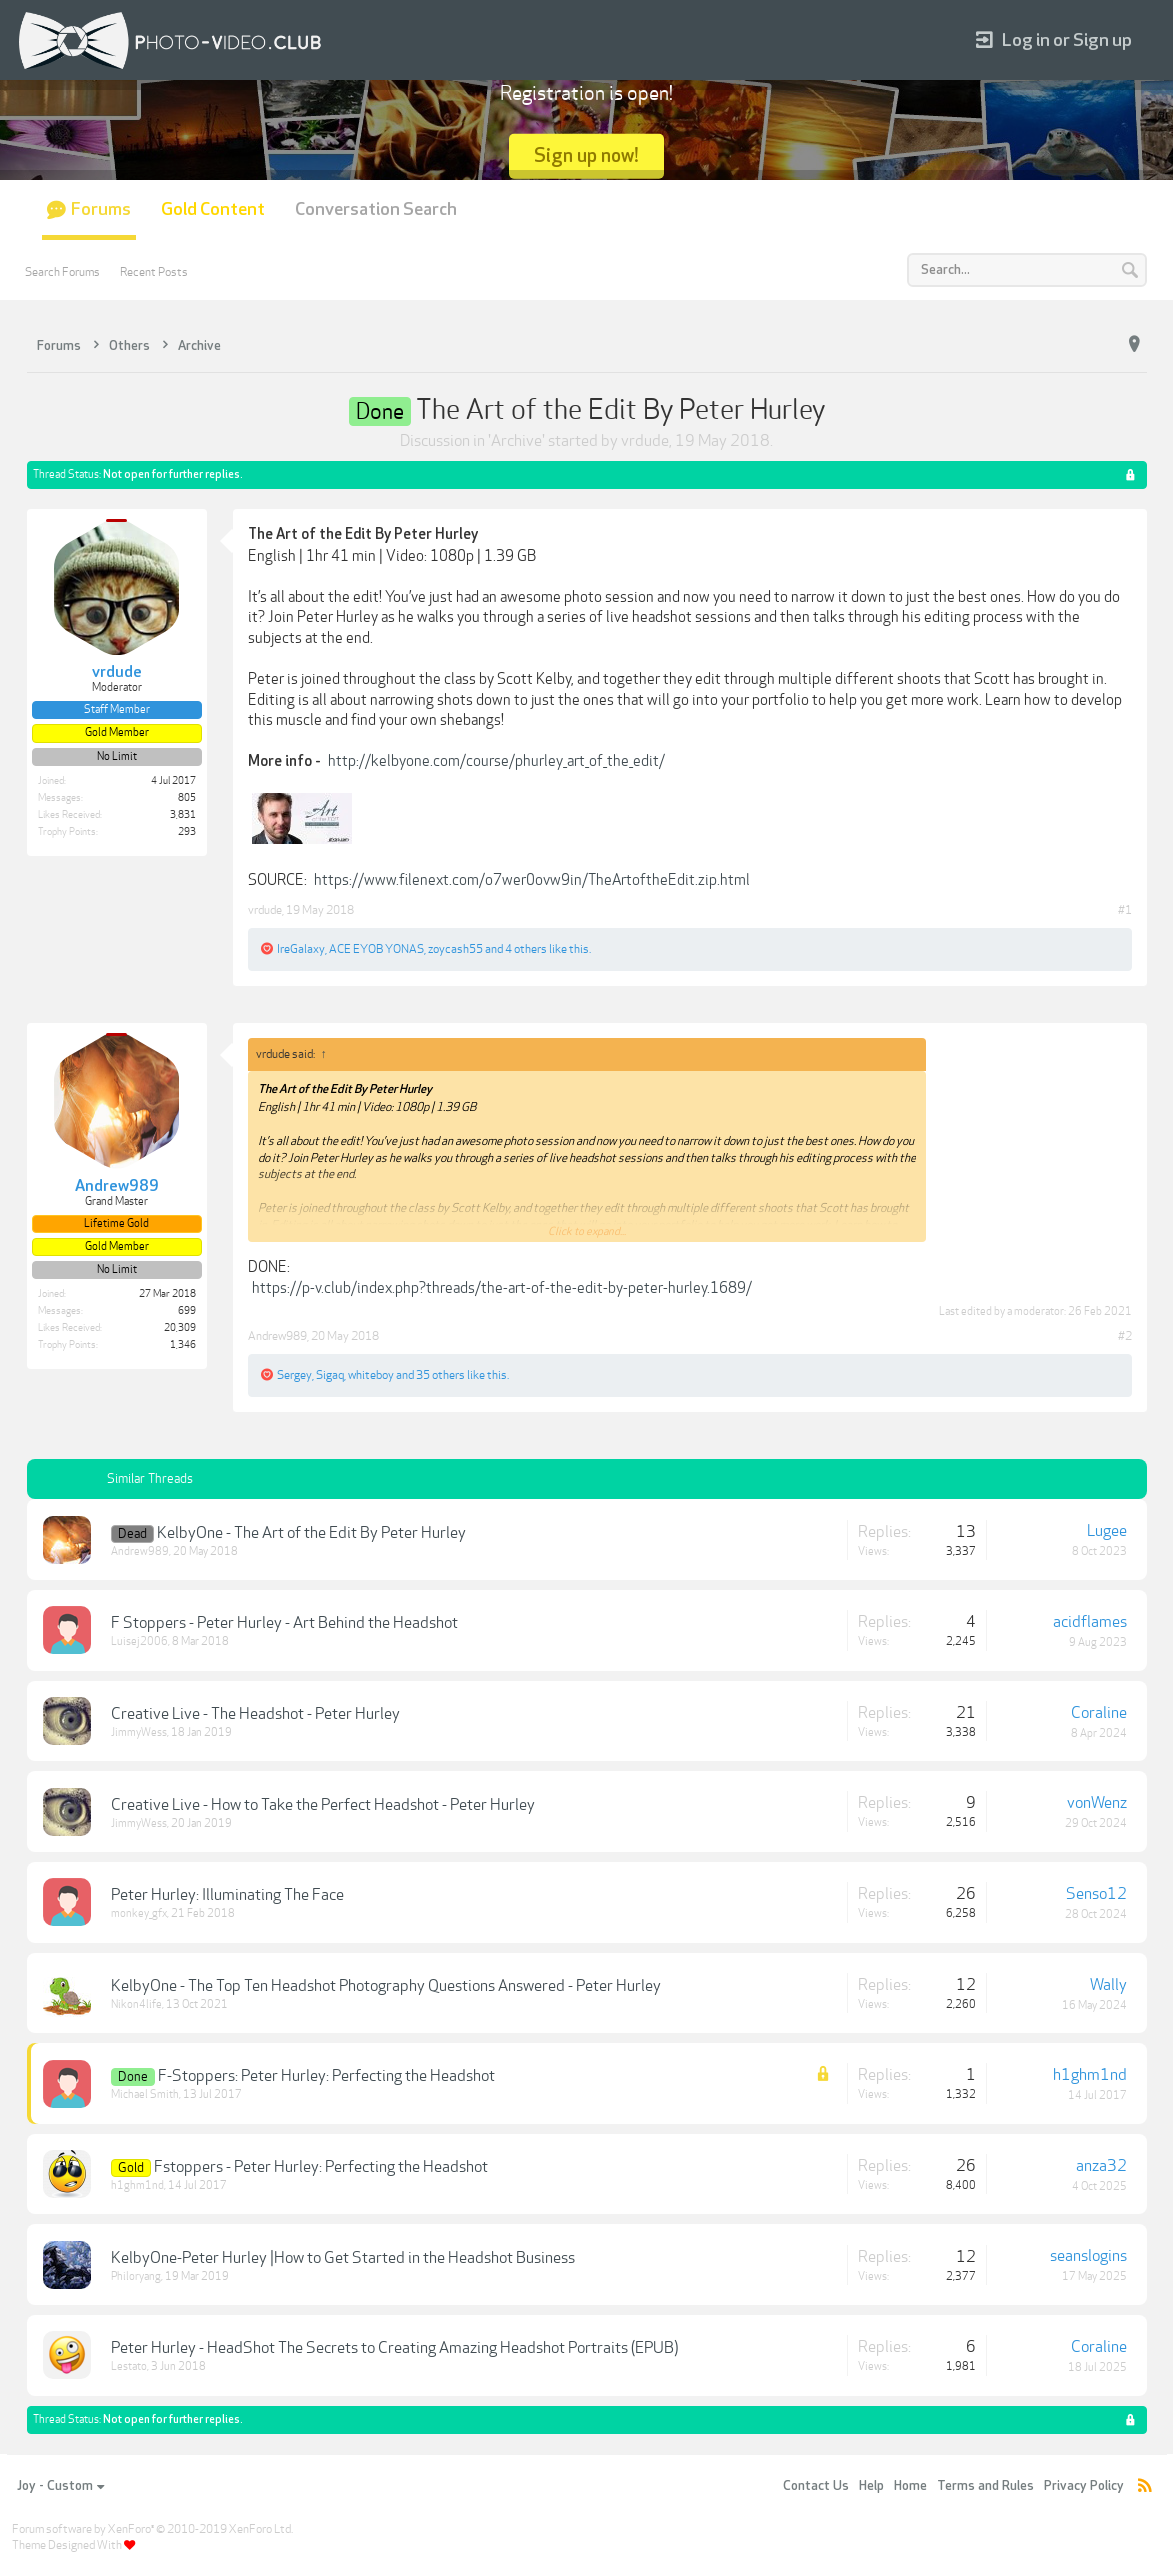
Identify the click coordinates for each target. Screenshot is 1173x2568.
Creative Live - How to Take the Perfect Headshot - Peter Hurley (323, 1805)
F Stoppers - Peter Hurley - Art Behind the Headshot (284, 1623)
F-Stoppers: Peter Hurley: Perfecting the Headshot (326, 2076)
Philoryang (136, 2276)
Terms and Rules (985, 2486)
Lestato (129, 2366)
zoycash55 (455, 949)
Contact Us (816, 2486)
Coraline (1099, 1713)
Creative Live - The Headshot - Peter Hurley (255, 1714)
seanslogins (1088, 2256)
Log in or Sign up (1054, 40)
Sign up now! (586, 155)
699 (187, 1311)
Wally (1108, 1985)
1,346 (183, 1345)
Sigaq (330, 1375)
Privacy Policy (1084, 2486)
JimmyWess (139, 1732)
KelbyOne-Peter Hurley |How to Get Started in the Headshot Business (343, 2258)
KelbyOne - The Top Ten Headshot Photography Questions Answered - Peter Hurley (386, 1986)
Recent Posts (154, 272)
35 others (440, 1375)
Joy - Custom (60, 2486)
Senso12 (1096, 1894)
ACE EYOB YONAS (376, 949)
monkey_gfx (139, 1913)
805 (187, 798)
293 (187, 832)
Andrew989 (277, 1336)
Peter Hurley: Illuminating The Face (227, 1895)
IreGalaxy (301, 949)
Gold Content (213, 209)
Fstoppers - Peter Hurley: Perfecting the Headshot (321, 2167)
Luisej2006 (139, 1641)
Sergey (294, 1375)
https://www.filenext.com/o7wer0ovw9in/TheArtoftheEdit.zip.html (532, 880)
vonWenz (1097, 1803)
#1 (1125, 910)
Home (910, 2486)
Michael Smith (145, 2094)
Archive (516, 441)
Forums (101, 209)
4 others (526, 949)
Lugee (1107, 1531)
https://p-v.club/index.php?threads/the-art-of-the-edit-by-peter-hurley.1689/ (502, 1288)
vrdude (645, 441)
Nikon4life (136, 2004)
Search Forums (62, 272)
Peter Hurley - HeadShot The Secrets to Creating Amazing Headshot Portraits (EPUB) (394, 2348)
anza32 (1101, 2166)
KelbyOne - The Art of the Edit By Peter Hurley (311, 1533)
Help (871, 2486)
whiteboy (371, 1375)
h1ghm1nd (1090, 2075)
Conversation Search (376, 209)
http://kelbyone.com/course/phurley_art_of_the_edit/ (496, 761)
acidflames (1090, 1622)
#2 (1125, 1336)
